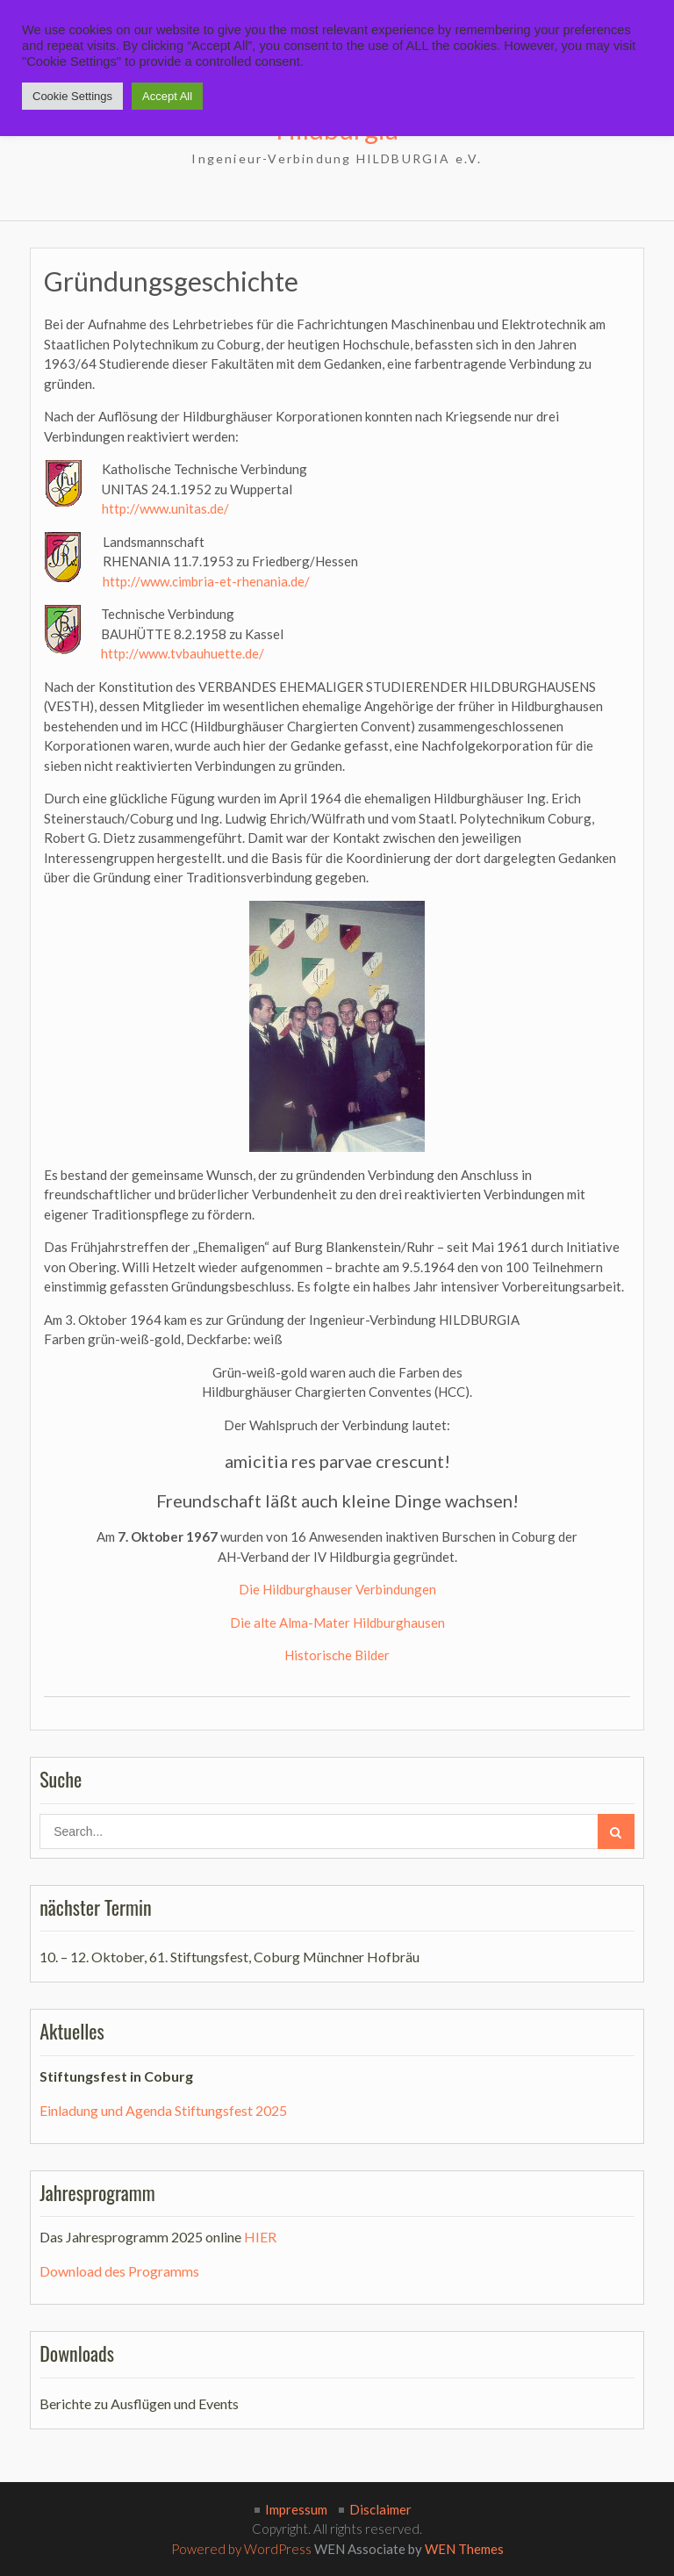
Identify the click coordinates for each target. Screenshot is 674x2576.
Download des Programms (119, 2271)
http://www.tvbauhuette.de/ (182, 653)
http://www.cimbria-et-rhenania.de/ (206, 581)
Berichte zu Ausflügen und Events (139, 2403)
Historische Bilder (337, 1655)
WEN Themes (464, 2549)
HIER (260, 2236)
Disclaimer (380, 2509)
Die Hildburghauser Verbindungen (337, 1589)
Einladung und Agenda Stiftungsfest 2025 (163, 2110)
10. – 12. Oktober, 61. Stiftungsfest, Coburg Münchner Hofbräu (229, 1956)
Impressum (296, 2509)
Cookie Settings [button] (72, 96)
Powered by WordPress (241, 2549)
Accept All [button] (167, 96)
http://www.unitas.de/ (165, 508)
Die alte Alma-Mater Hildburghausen (337, 1622)
